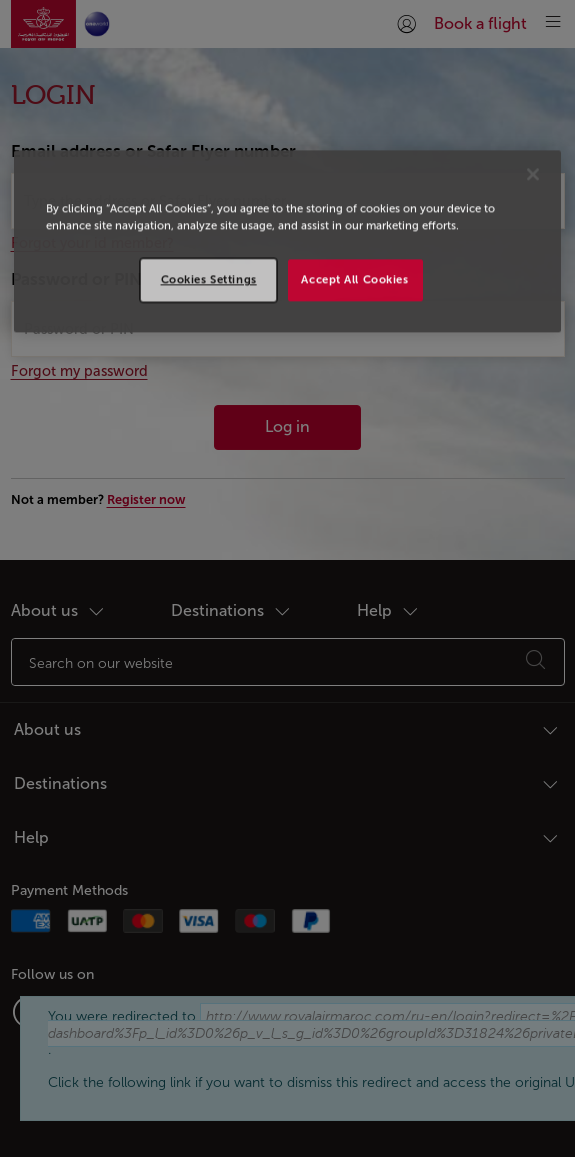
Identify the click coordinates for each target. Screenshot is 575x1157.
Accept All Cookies (354, 279)
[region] (287, 241)
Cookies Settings (209, 279)
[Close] (533, 174)
